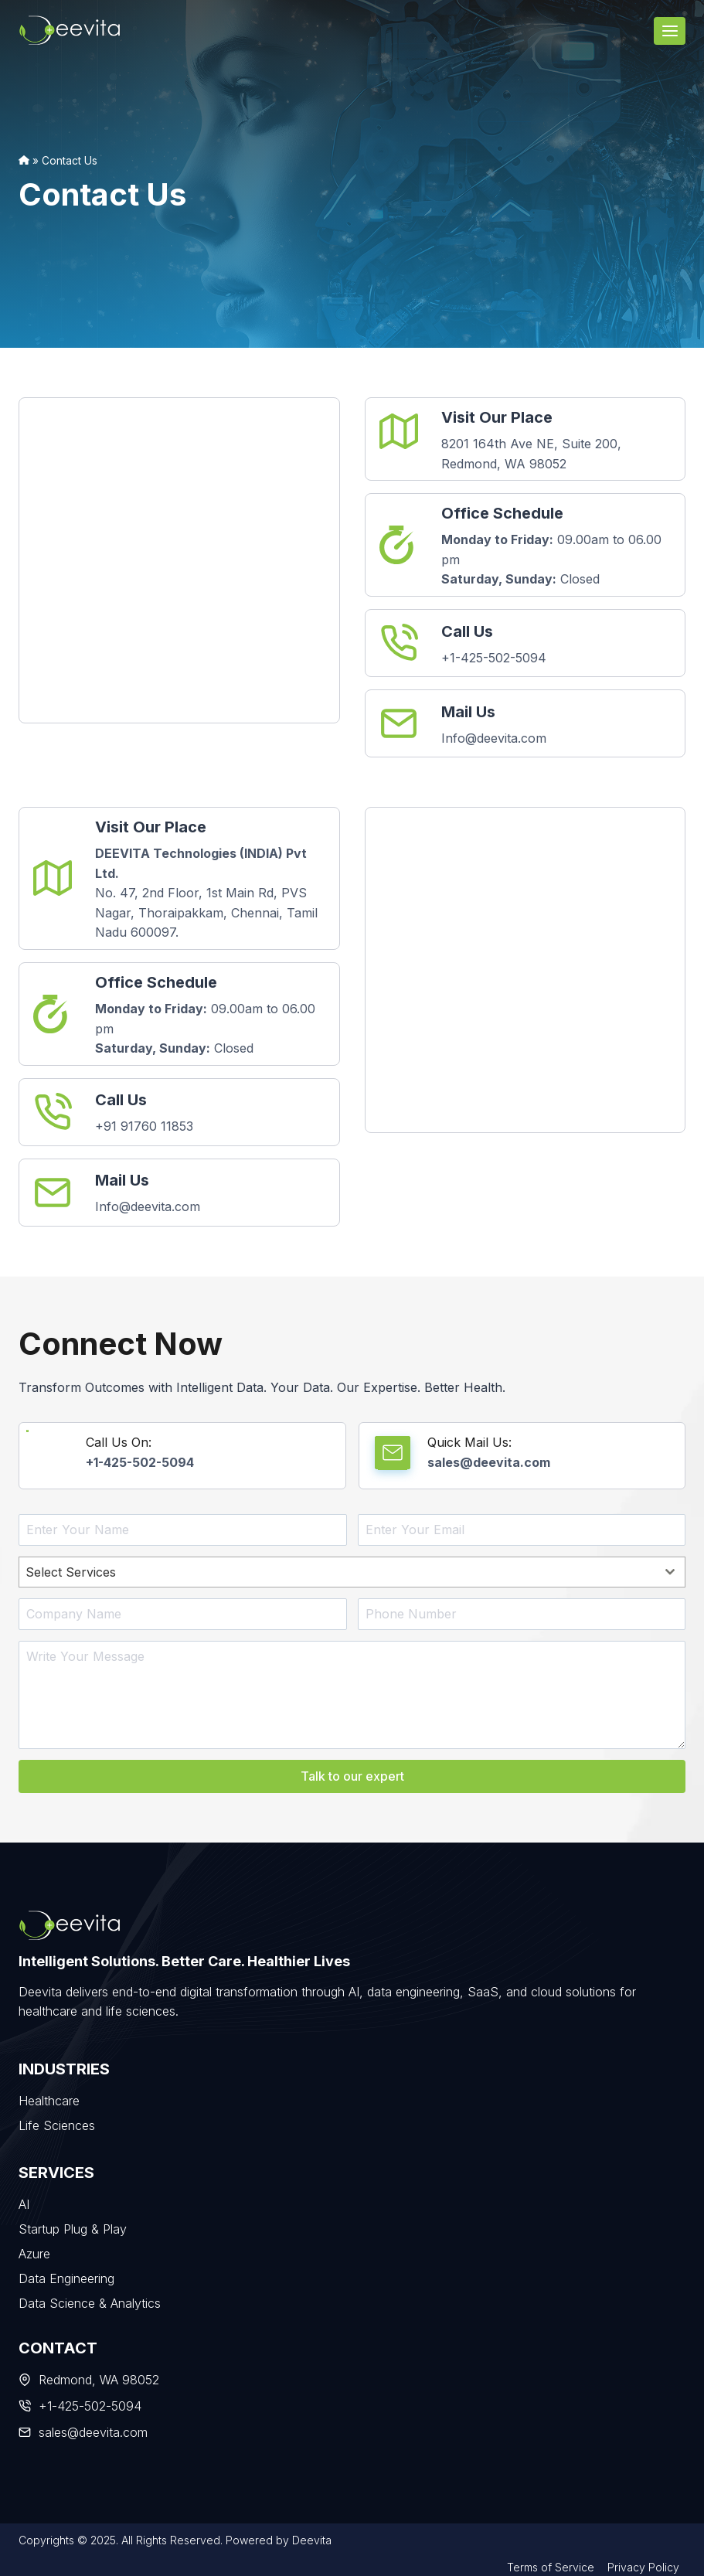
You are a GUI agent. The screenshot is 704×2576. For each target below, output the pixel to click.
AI (24, 2202)
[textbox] (337, 1572)
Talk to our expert (352, 1776)
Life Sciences (57, 2123)
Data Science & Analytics (90, 2301)
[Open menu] (669, 30)
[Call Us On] (182, 1455)
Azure (34, 2251)
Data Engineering (66, 2276)
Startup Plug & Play (73, 2226)
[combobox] (352, 1572)
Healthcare (49, 2098)
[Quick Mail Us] (522, 1455)
